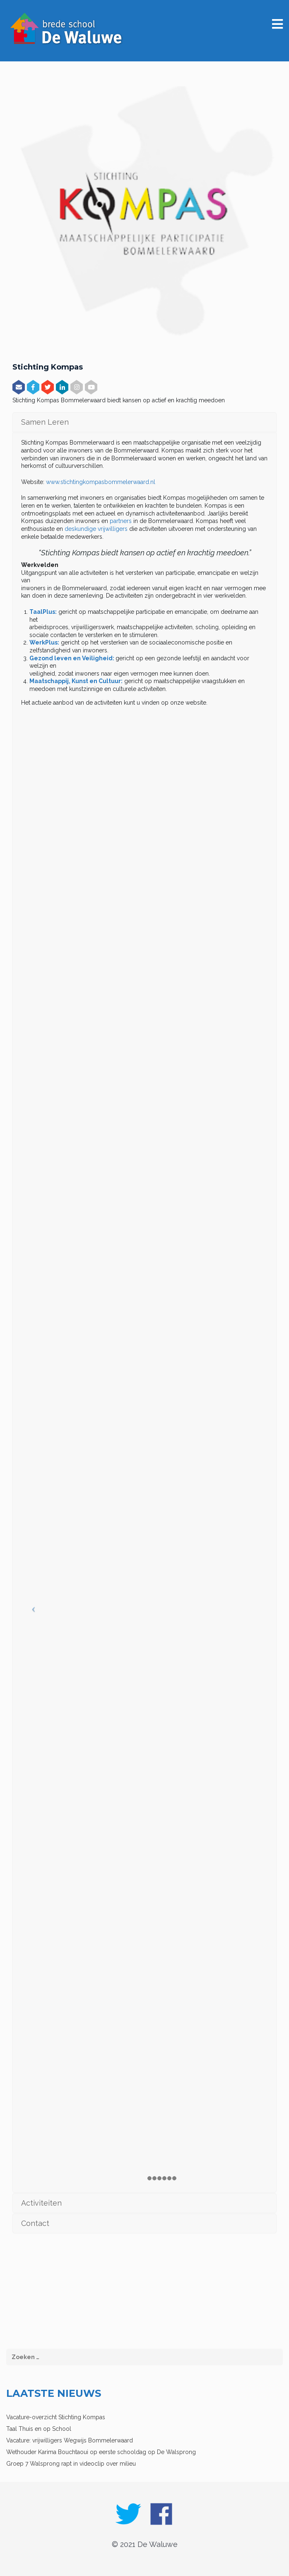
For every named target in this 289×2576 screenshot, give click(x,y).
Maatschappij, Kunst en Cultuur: (76, 681)
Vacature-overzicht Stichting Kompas (55, 2417)
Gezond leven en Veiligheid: (71, 658)
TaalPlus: (43, 611)
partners (121, 521)
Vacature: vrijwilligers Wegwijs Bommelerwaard (69, 2440)
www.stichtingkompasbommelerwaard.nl (100, 482)
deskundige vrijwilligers (96, 528)
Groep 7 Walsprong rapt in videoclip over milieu (71, 2463)
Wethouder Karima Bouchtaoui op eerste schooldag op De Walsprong (101, 2452)
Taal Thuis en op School (38, 2428)
